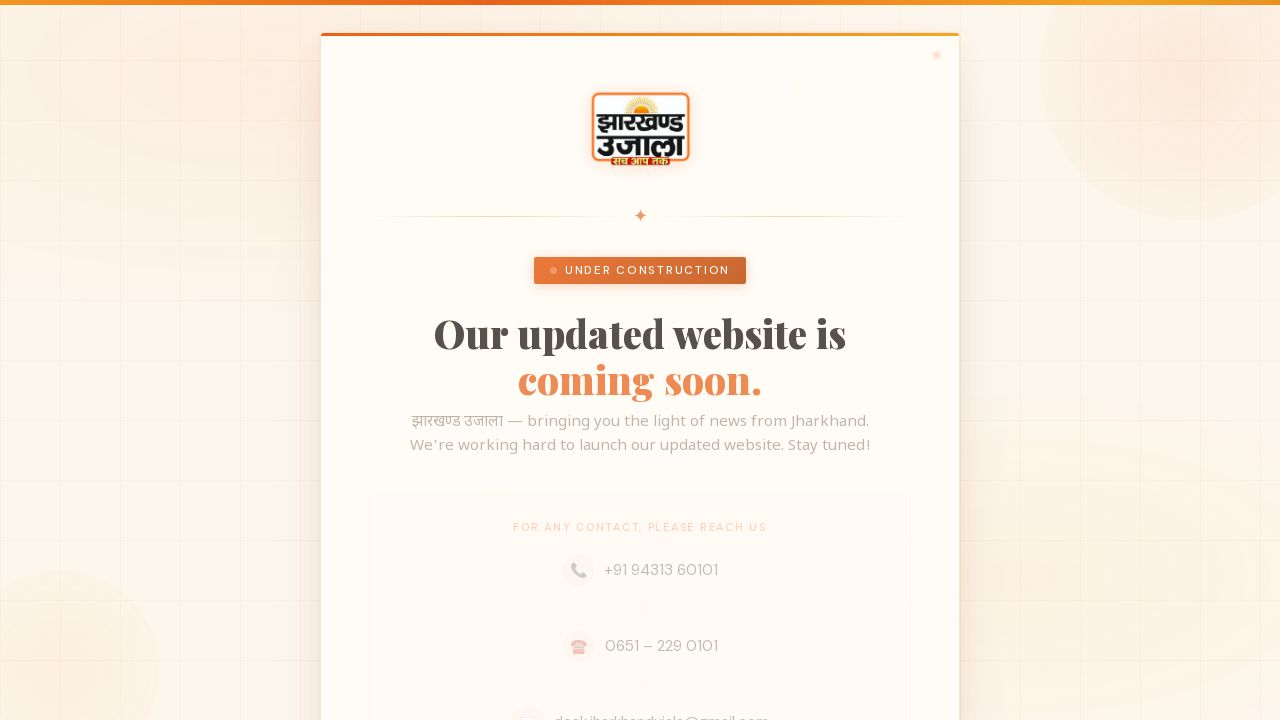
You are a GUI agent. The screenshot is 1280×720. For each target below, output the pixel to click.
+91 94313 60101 (640, 570)
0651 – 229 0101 (640, 646)
